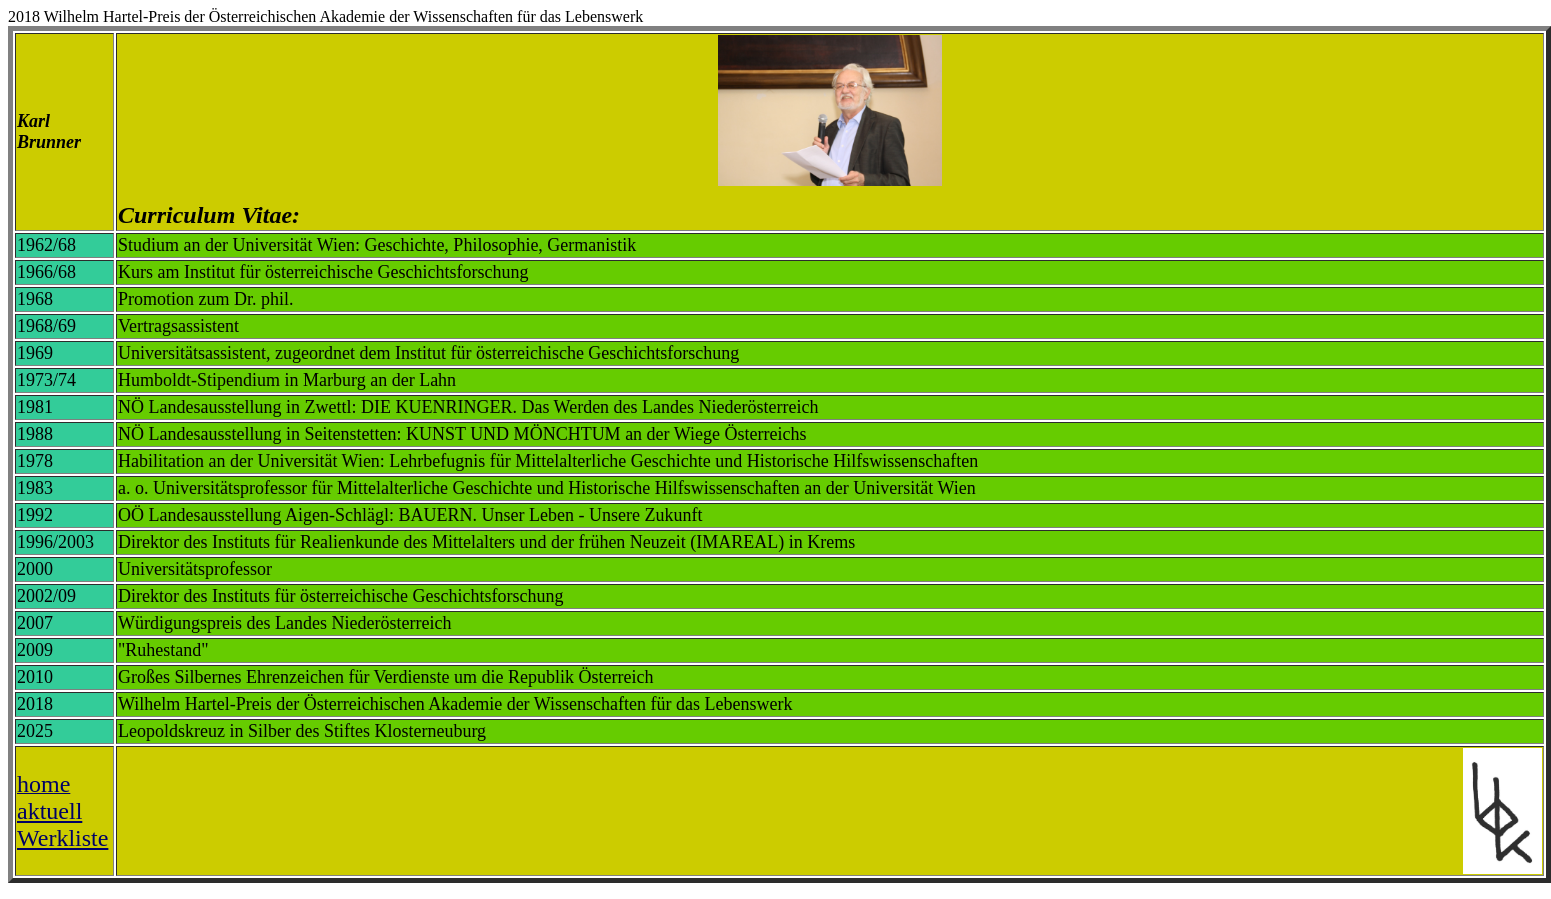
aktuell (49, 811)
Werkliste (62, 838)
